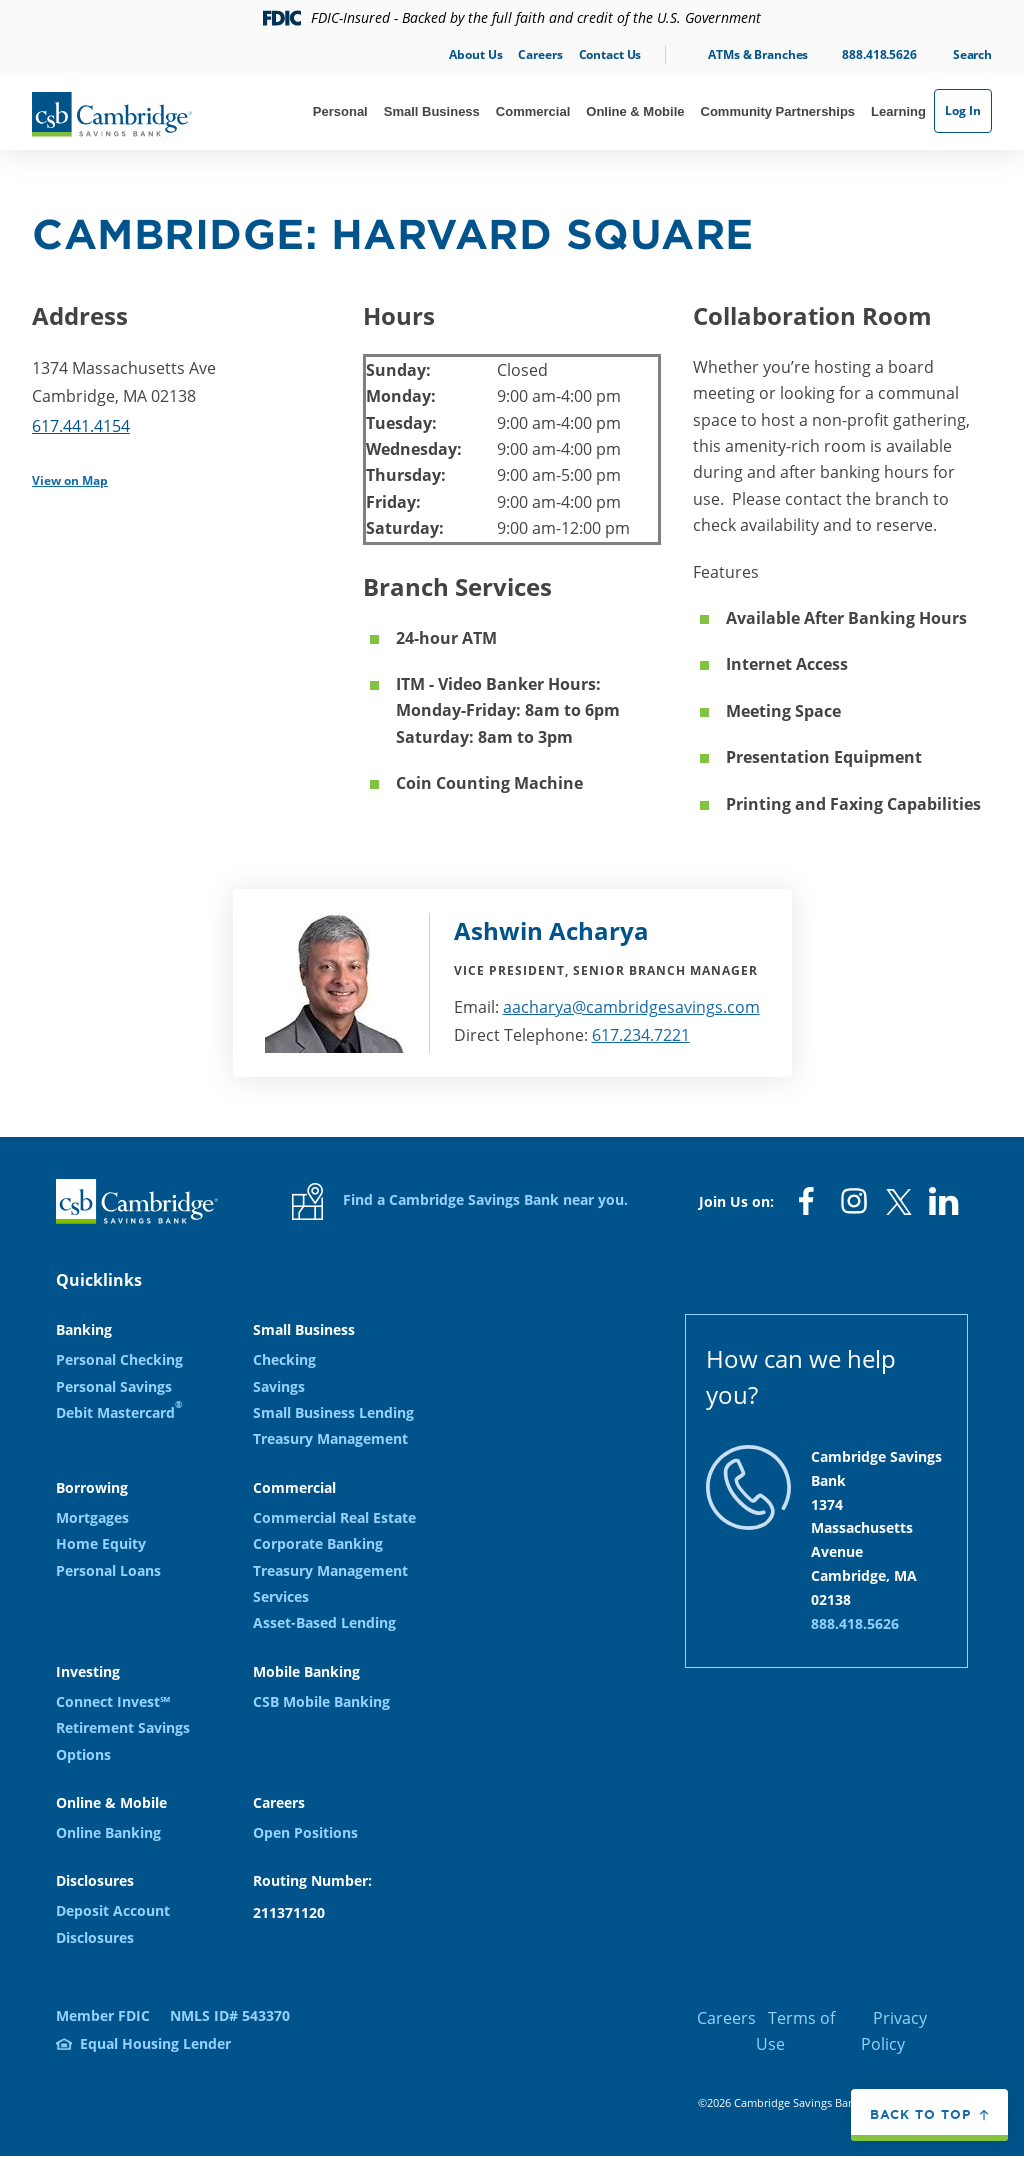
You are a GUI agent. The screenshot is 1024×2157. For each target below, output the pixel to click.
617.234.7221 (641, 1035)
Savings (279, 1386)
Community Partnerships (778, 111)
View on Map (70, 480)
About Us (475, 54)
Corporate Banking (318, 1543)
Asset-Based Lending (324, 1622)
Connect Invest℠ (113, 1701)
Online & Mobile (635, 111)
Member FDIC (103, 2015)
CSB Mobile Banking (321, 1701)
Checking (284, 1359)
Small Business (432, 111)
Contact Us (610, 54)
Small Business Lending (333, 1412)
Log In (963, 110)
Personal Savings (114, 1386)
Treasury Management (330, 1438)
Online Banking (108, 1832)
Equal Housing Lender (155, 2043)
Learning (898, 111)
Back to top (920, 2114)
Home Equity (101, 1543)
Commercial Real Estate (334, 1517)
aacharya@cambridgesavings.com (631, 1007)
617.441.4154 (81, 426)
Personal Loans (108, 1570)
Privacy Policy (894, 2031)
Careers (540, 54)
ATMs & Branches (758, 54)
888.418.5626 (879, 54)
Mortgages (92, 1517)
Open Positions (305, 1832)
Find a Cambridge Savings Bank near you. (460, 1201)
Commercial (533, 111)
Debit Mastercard (119, 1411)
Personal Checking (119, 1359)
